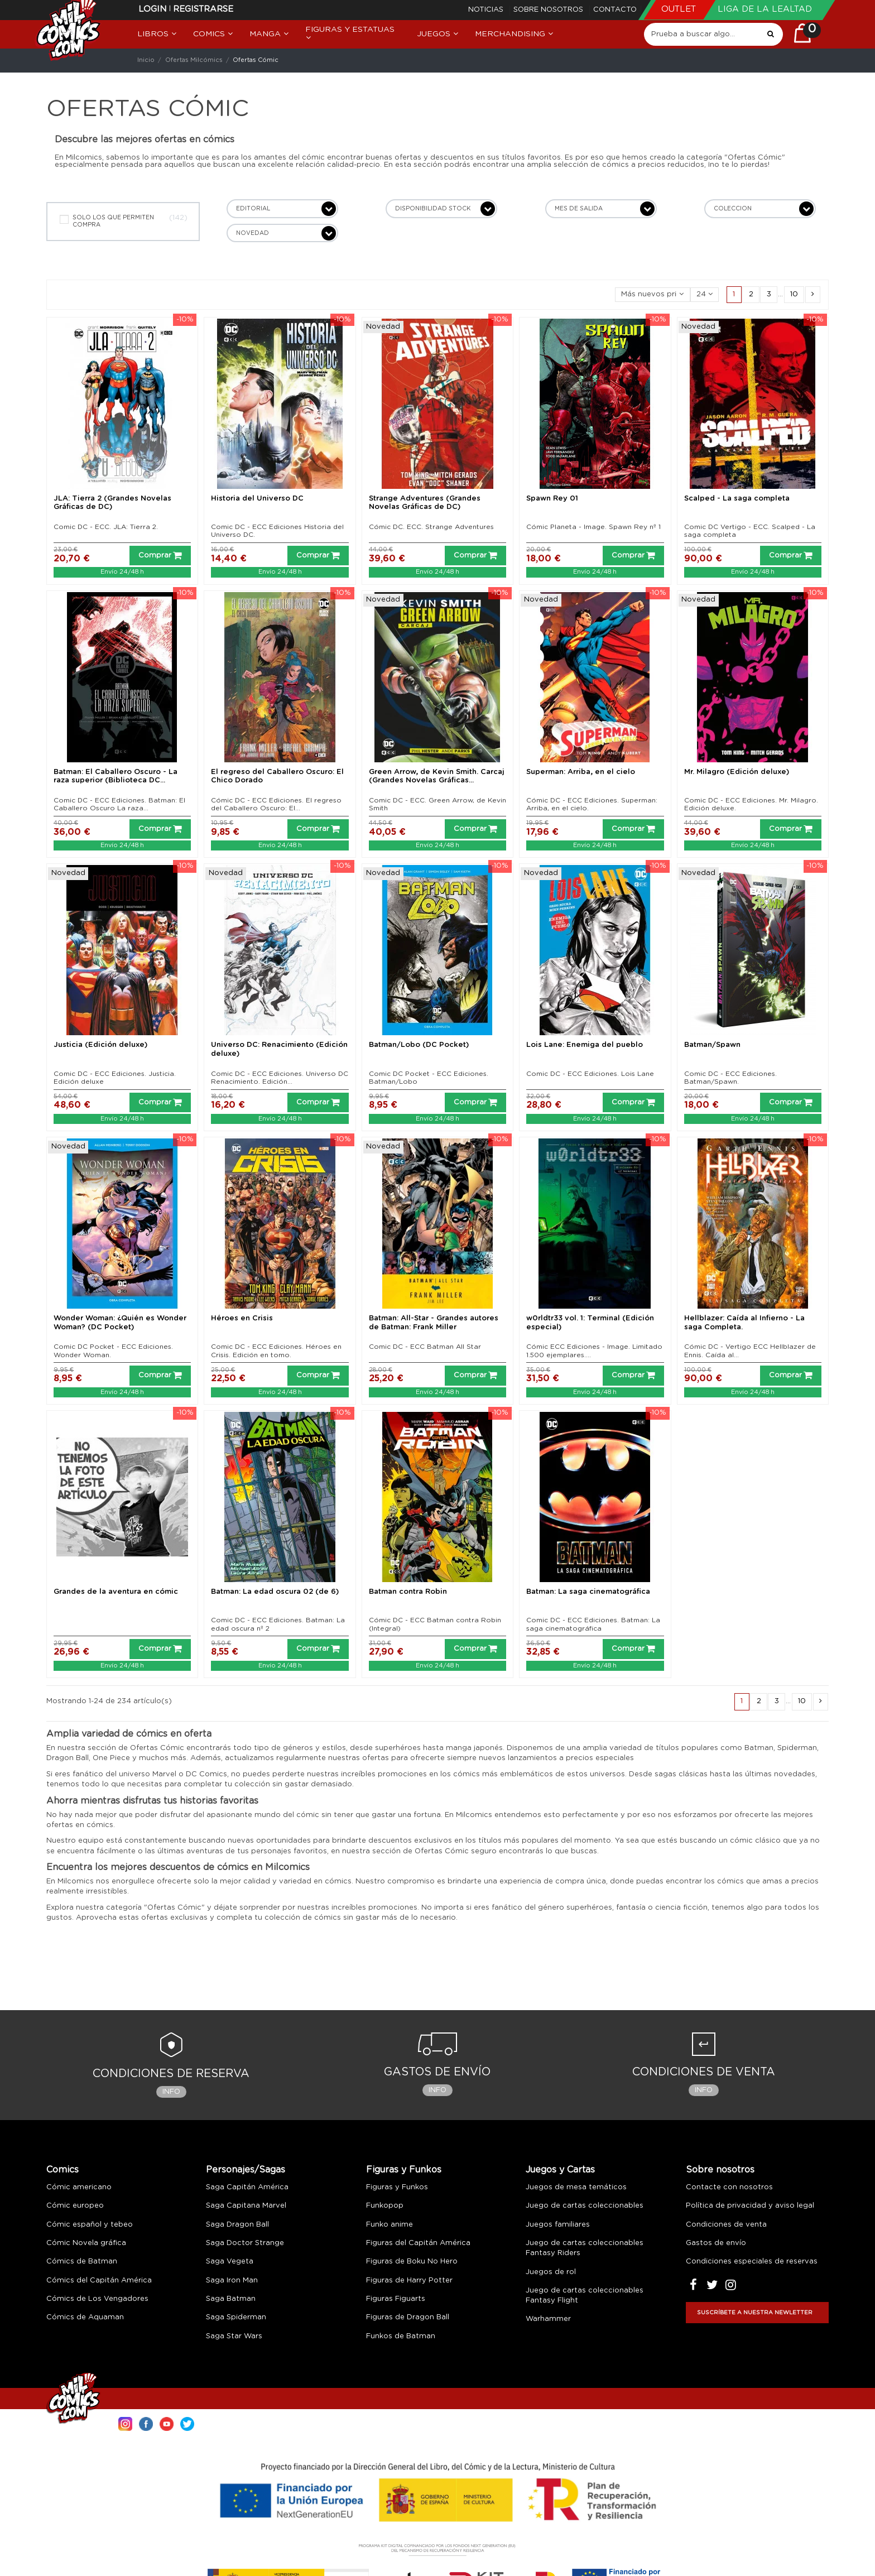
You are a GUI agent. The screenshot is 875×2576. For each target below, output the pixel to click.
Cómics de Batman (81, 2261)
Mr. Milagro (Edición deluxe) (736, 772)
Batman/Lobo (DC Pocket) (419, 1045)
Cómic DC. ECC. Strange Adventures (431, 526)
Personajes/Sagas (245, 2169)
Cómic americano (79, 2187)
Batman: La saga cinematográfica (588, 1591)
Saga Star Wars (234, 2336)
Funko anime (389, 2224)
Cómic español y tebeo (89, 2224)
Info (171, 2092)
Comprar (160, 555)
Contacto (615, 9)
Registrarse (203, 9)
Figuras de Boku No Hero (412, 2261)
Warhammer (548, 2319)
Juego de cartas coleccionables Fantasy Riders (584, 2248)
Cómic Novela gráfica (86, 2243)
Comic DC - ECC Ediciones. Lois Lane (590, 1073)
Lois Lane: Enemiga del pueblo (584, 1045)
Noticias (487, 9)
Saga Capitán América (247, 2187)
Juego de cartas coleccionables (584, 2205)
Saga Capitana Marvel (246, 2205)
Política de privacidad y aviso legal (750, 2205)
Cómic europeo (75, 2205)
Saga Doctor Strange (245, 2243)
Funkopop (384, 2205)
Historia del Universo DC (257, 498)
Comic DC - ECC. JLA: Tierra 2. (106, 526)
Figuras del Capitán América (418, 2243)
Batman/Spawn (712, 1045)
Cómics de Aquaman (85, 2317)
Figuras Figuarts (395, 2299)
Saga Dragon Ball (237, 2224)
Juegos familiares (558, 2224)
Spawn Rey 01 (552, 498)
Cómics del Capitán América (99, 2280)
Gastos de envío (716, 2243)
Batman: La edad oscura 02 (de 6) (275, 1591)
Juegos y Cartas (560, 2169)
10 (794, 294)
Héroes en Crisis (242, 1318)
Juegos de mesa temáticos (576, 2187)
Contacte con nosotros (729, 2187)
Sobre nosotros (549, 9)
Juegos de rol (551, 2272)
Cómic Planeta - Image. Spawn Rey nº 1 (593, 526)
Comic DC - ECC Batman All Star (425, 1346)
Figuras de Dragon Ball (407, 2317)
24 (704, 294)
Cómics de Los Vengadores (97, 2299)
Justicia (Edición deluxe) (100, 1045)
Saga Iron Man (232, 2280)
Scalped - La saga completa (737, 498)
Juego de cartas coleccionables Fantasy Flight (584, 2295)
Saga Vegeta (229, 2261)
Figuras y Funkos (403, 2169)
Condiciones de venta (726, 2224)
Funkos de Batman (400, 2336)
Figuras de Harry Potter (409, 2280)
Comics (62, 2169)
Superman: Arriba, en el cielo (580, 772)
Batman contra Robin (408, 1591)
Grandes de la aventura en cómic (116, 1591)
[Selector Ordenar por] (652, 294)
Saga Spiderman (236, 2317)
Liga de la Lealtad (765, 9)
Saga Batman (231, 2299)
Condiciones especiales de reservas (752, 2261)
